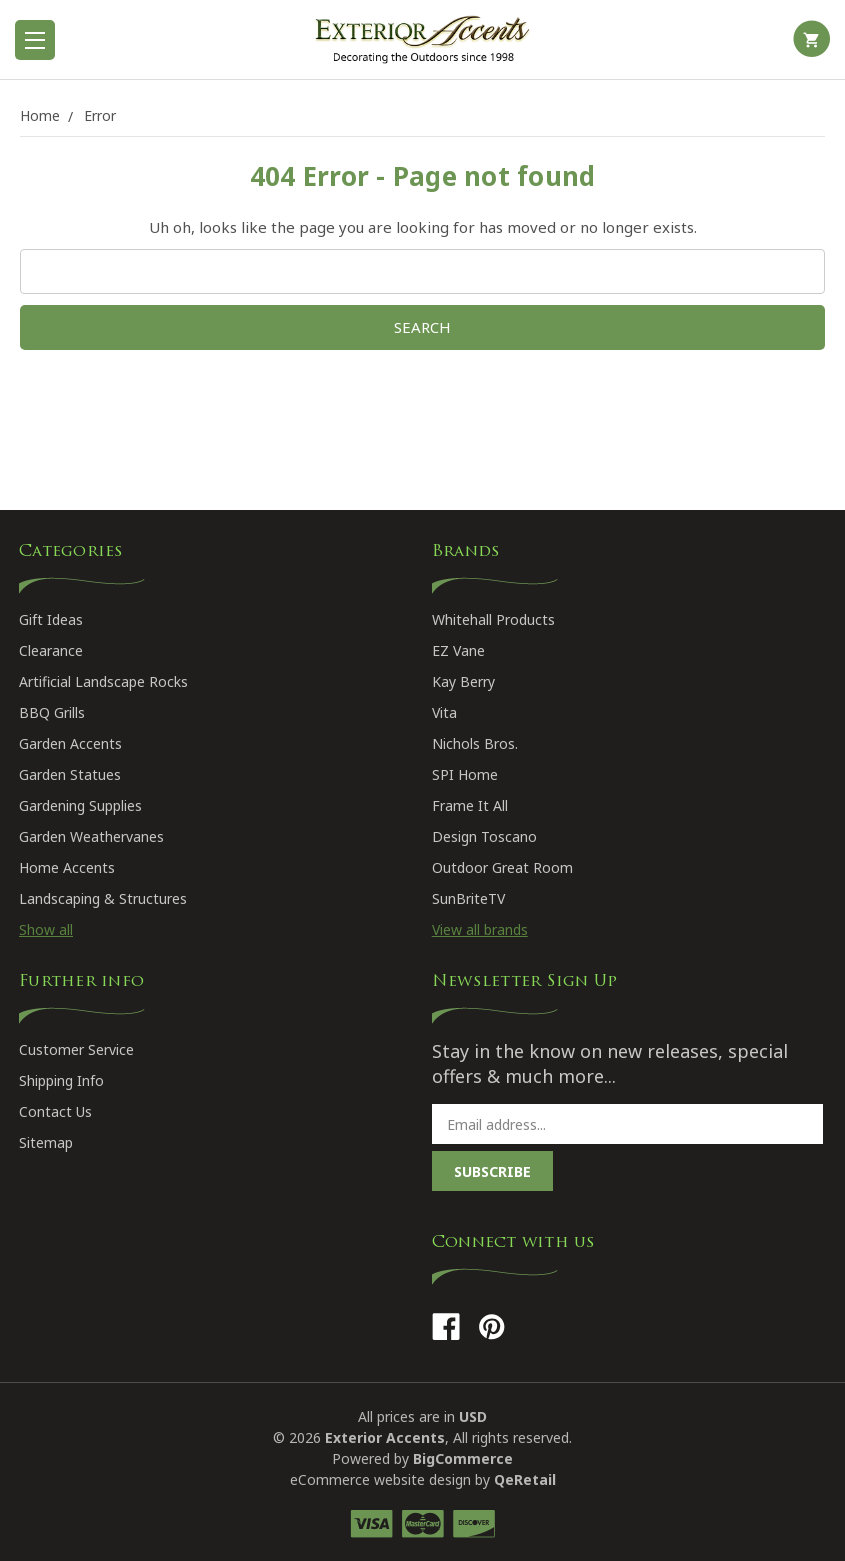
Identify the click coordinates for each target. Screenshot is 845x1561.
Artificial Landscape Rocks (103, 681)
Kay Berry (463, 681)
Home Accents (67, 867)
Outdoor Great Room (502, 867)
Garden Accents (70, 743)
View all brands (480, 929)
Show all (46, 929)
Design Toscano (484, 836)
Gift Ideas (51, 619)
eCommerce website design (380, 1479)
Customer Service (76, 1049)
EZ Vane (458, 650)
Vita (444, 712)
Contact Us (55, 1111)
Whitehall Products (493, 619)
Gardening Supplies (80, 805)
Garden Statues (70, 774)
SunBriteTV (468, 898)
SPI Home (465, 774)
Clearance (51, 650)
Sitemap (46, 1142)
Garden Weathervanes (91, 836)
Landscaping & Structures (103, 898)
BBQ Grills (52, 712)
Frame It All (470, 805)
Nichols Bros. (475, 743)
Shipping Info (61, 1080)
